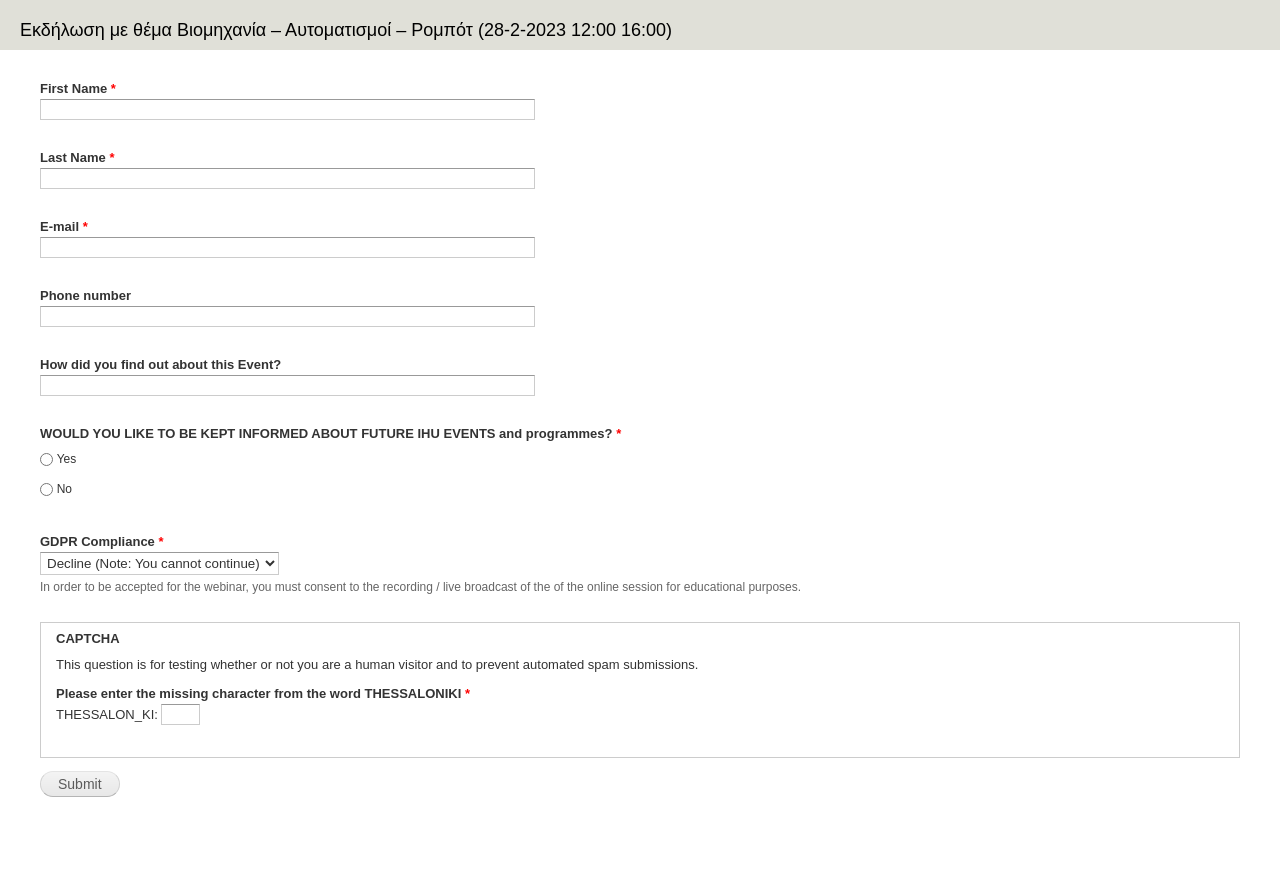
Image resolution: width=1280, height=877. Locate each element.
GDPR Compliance (102, 541)
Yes (67, 459)
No (64, 489)
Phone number (85, 295)
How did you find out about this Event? (160, 364)
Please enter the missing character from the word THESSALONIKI (263, 693)
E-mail (64, 226)
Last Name (77, 157)
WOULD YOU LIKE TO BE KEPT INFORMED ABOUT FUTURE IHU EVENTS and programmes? (330, 433)
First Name (78, 88)
